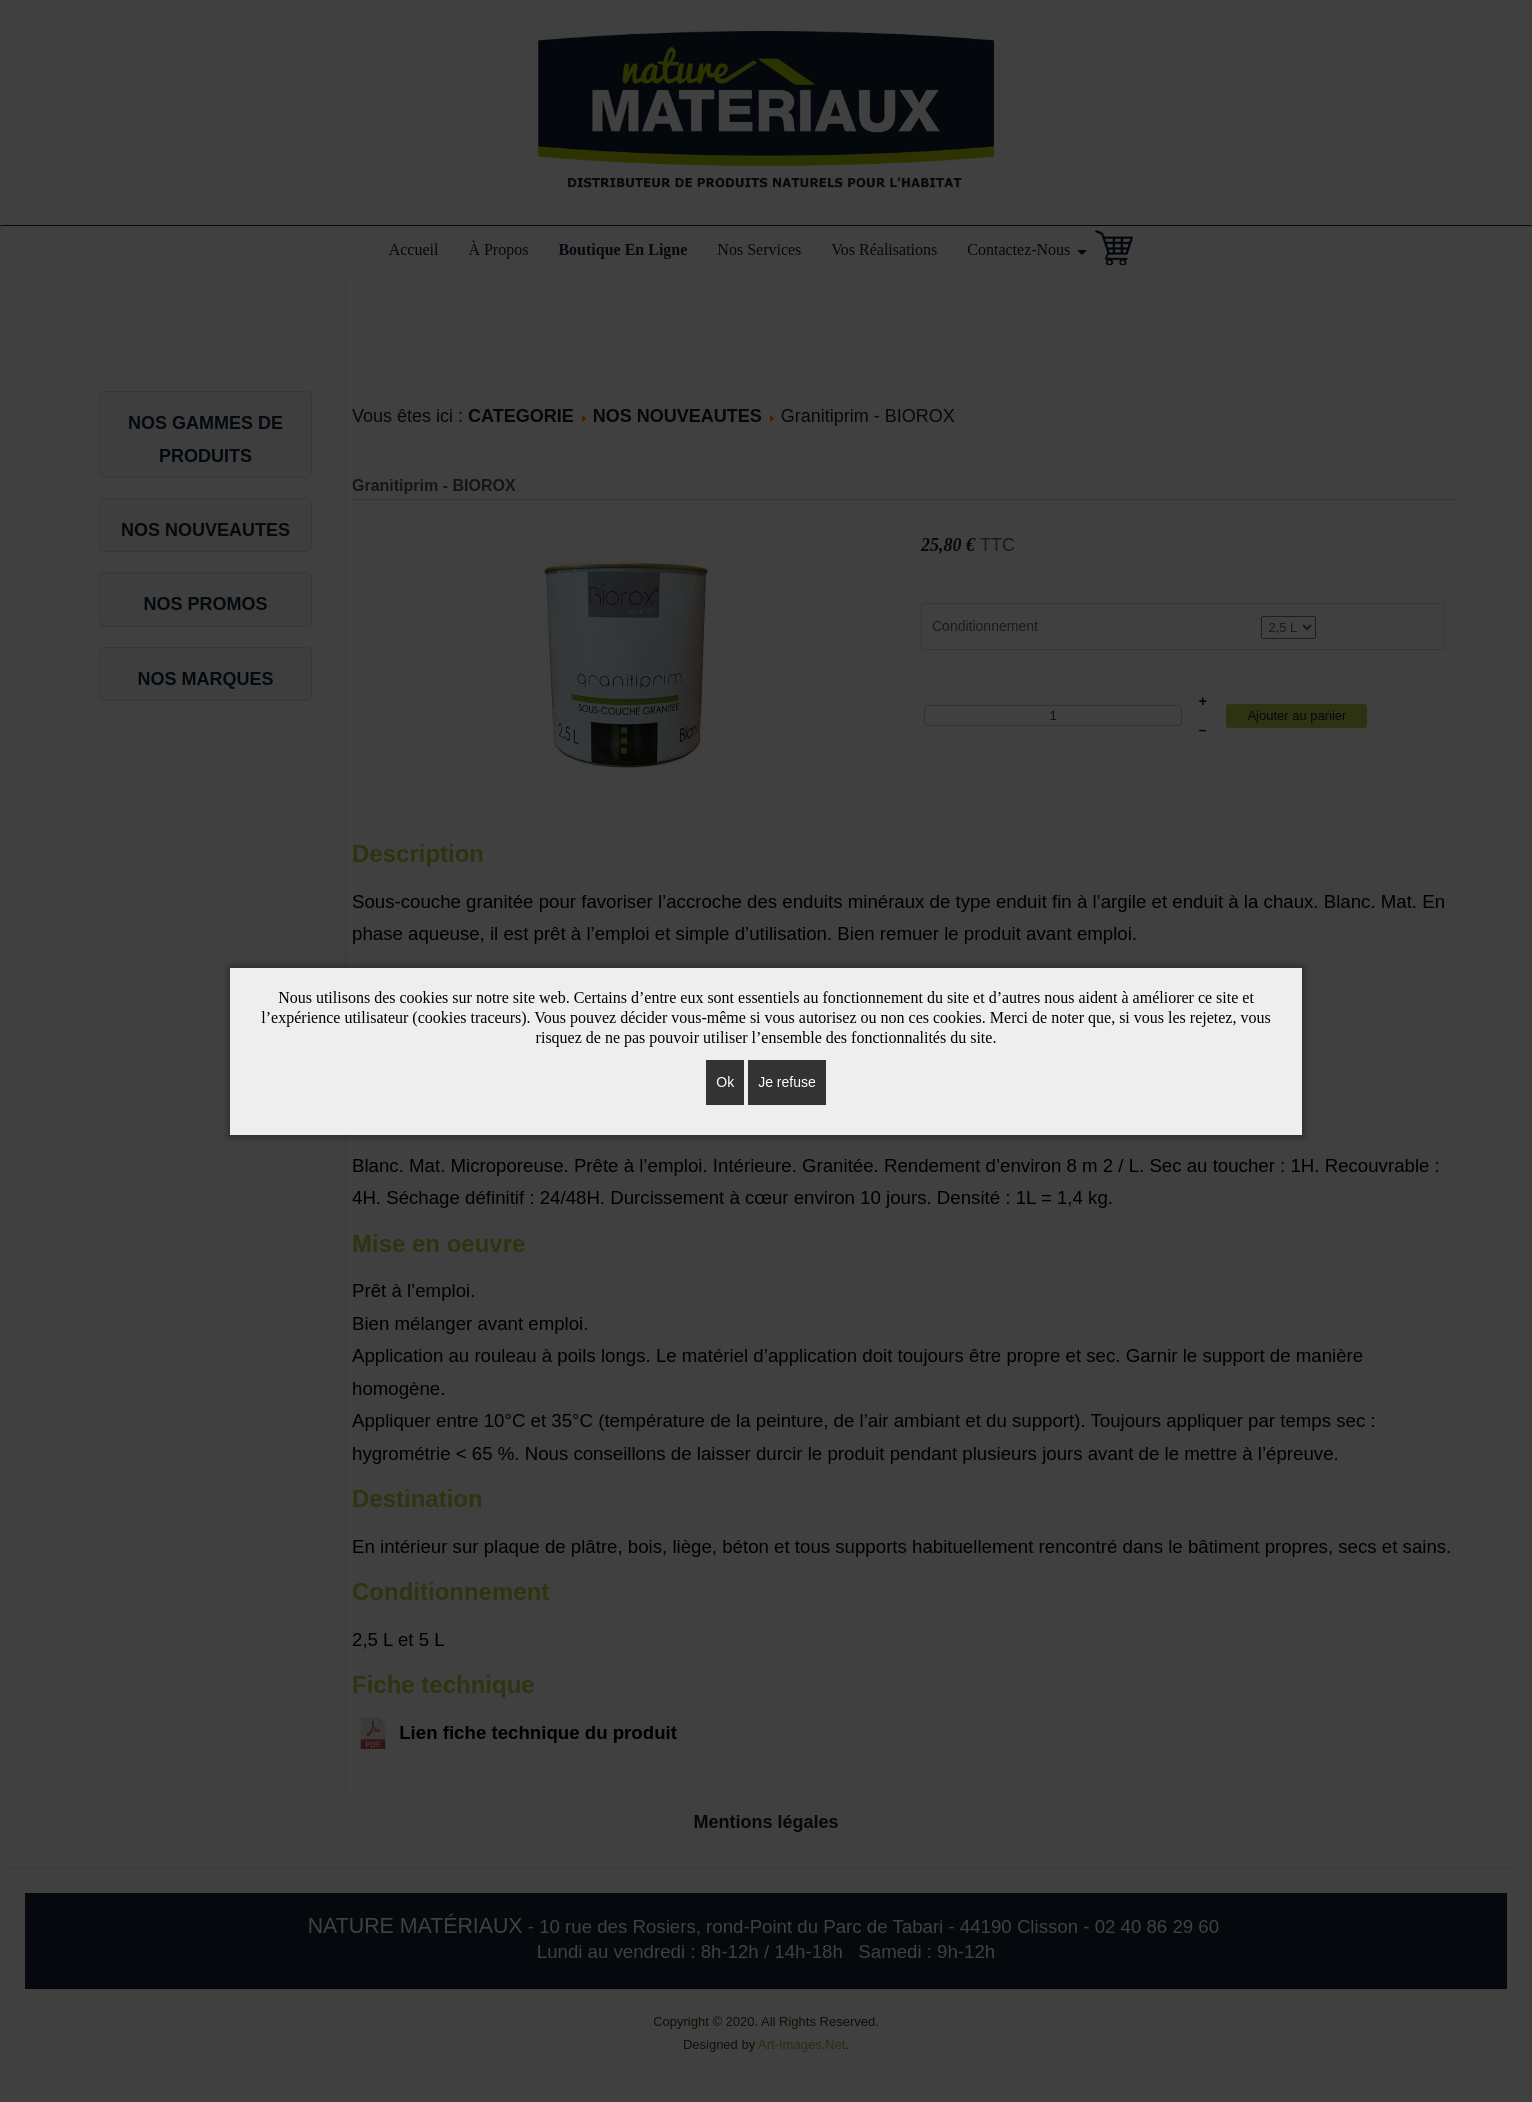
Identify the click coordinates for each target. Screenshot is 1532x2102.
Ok (725, 1082)
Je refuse (787, 1082)
